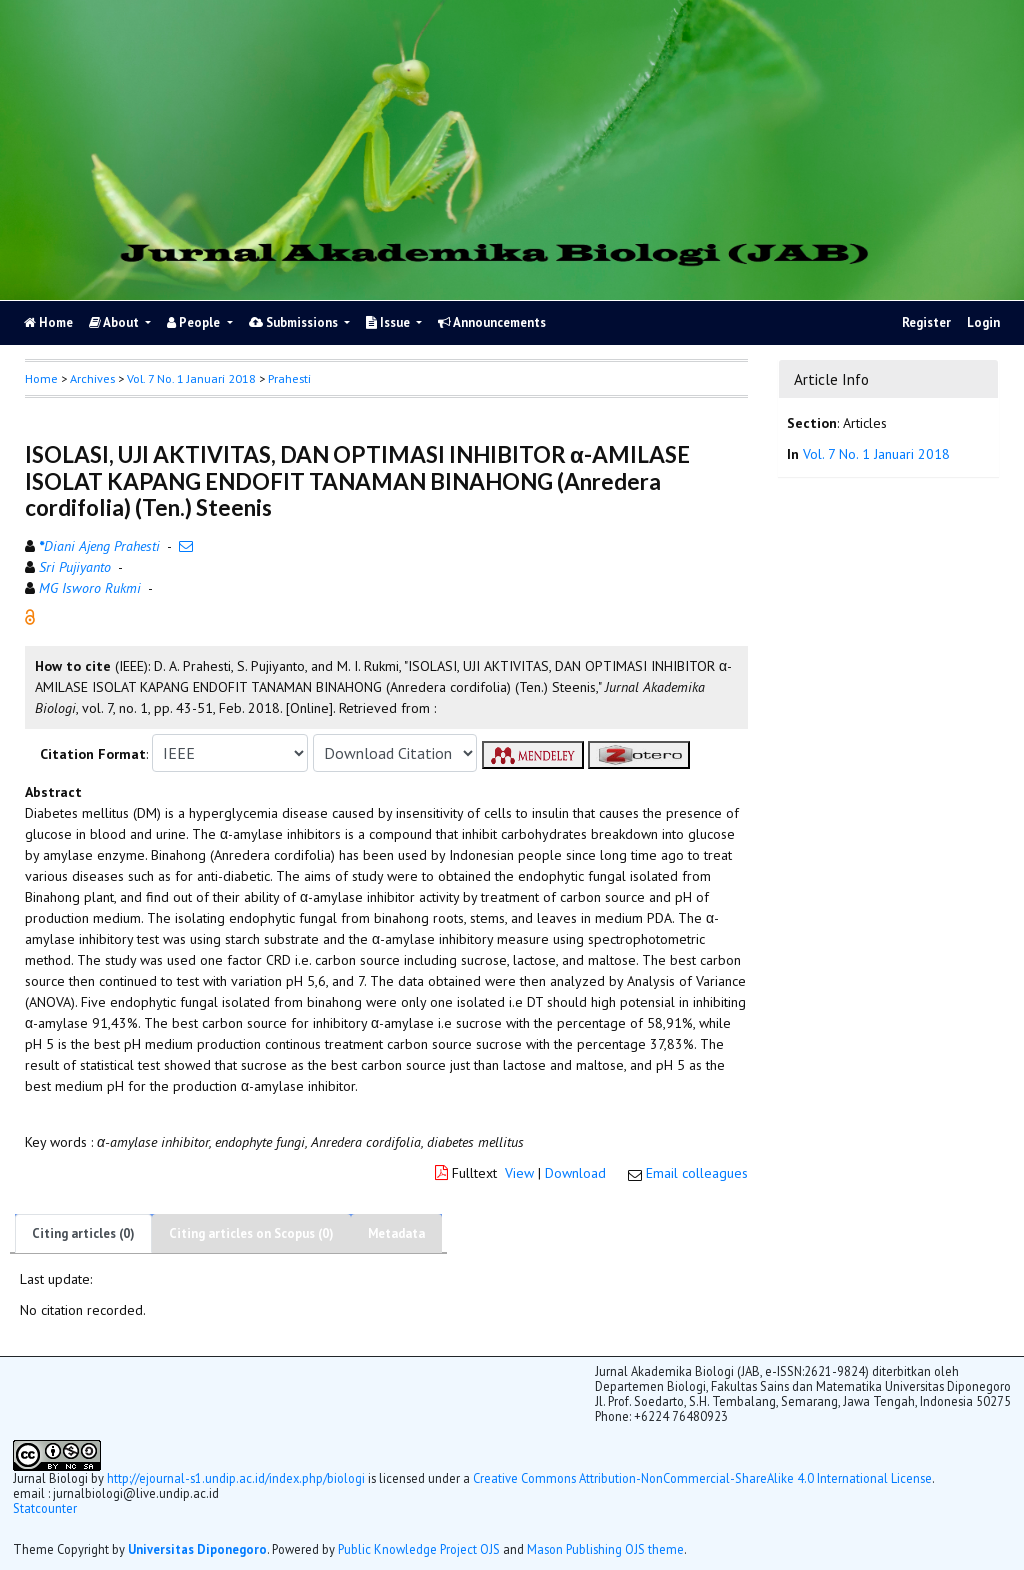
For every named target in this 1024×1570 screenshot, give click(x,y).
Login (983, 322)
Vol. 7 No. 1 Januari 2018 (191, 378)
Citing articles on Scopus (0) (251, 1233)
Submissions (295, 322)
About (115, 322)
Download (575, 1173)
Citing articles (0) (83, 1233)
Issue (389, 322)
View (519, 1173)
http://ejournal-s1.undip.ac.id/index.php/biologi (236, 1478)
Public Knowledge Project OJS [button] (419, 1549)
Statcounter (45, 1508)
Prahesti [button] (289, 378)
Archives (92, 378)
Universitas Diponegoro (197, 1549)
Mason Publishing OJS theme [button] (605, 1549)
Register (926, 322)
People (195, 322)
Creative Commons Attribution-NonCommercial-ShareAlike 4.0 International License (702, 1478)
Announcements (492, 322)
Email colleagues (697, 1173)
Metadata (396, 1233)
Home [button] (41, 378)
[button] (30, 616)
